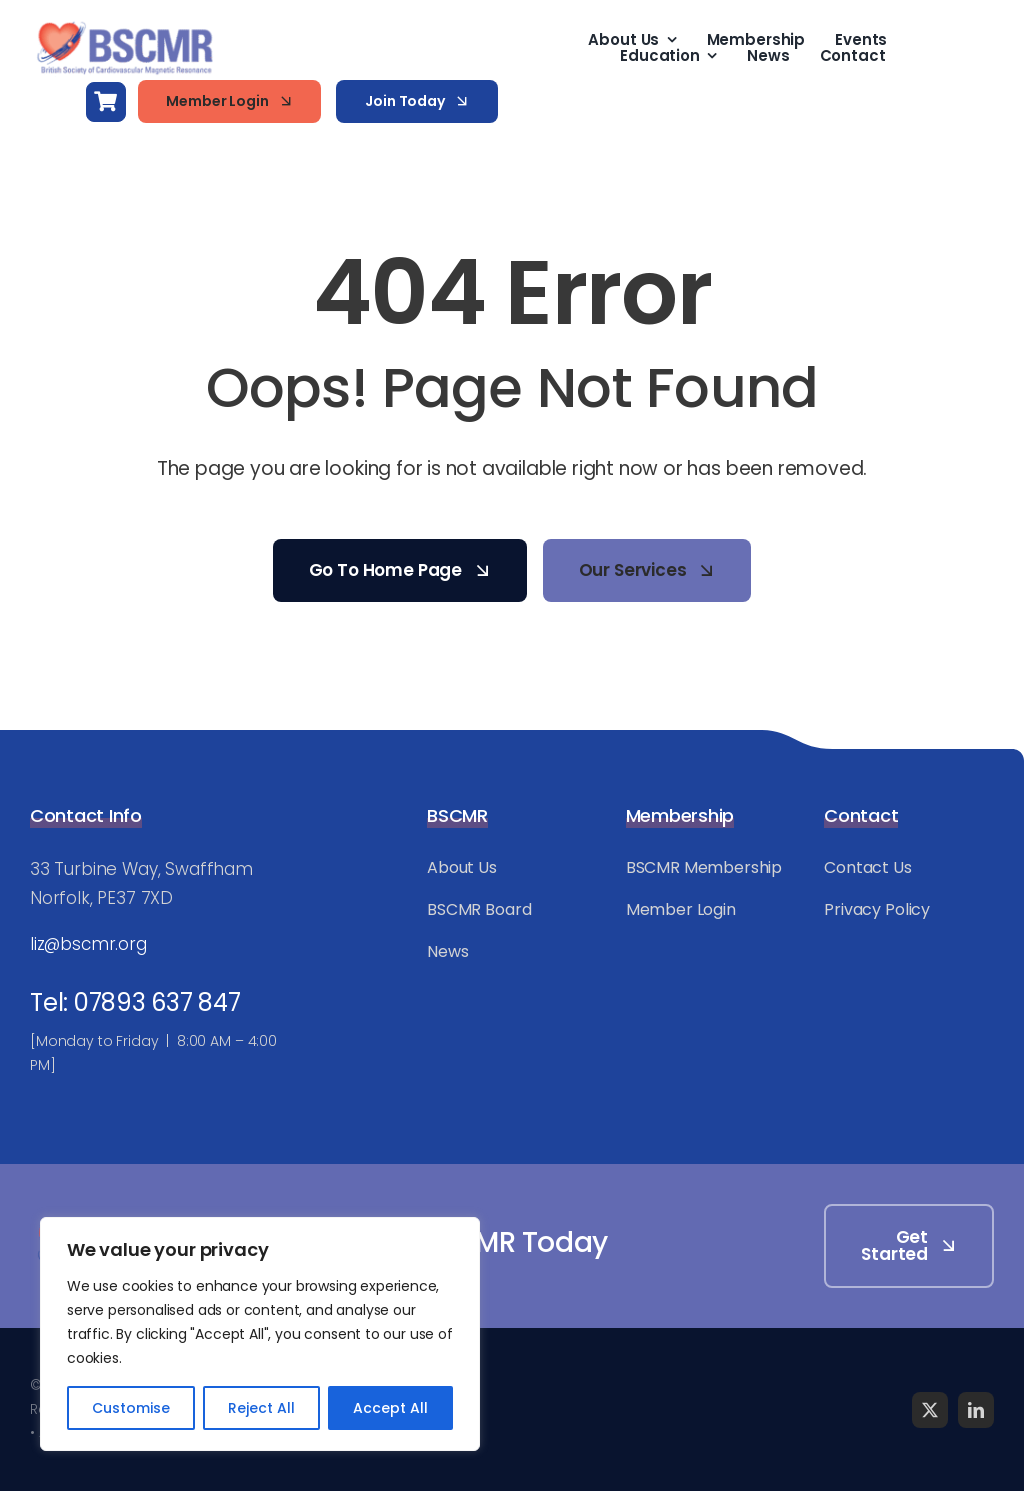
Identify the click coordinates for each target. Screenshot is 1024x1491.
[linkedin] (976, 1410)
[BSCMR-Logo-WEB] (125, 24)
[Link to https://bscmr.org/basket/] (106, 102)
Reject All (261, 1408)
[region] (260, 1334)
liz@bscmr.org (88, 944)
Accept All (390, 1408)
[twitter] (930, 1410)
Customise (131, 1408)
